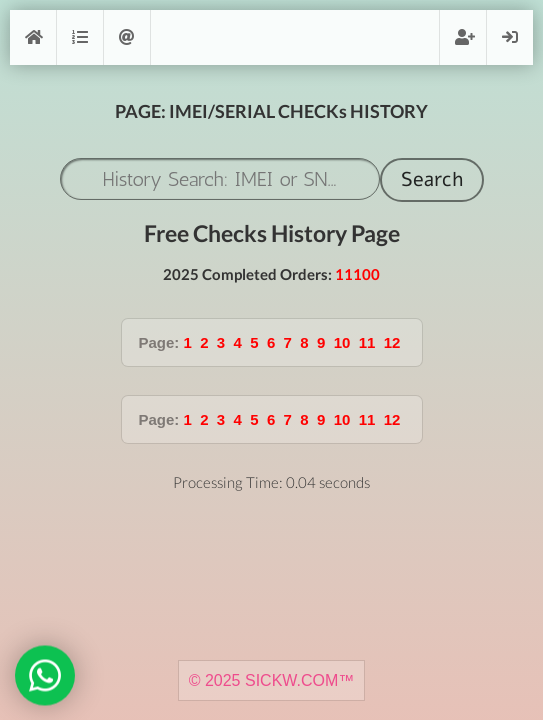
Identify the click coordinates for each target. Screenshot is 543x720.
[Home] (33, 37)
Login (510, 37)
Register (463, 37)
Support (127, 37)
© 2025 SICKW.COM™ (272, 680)
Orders (80, 37)
